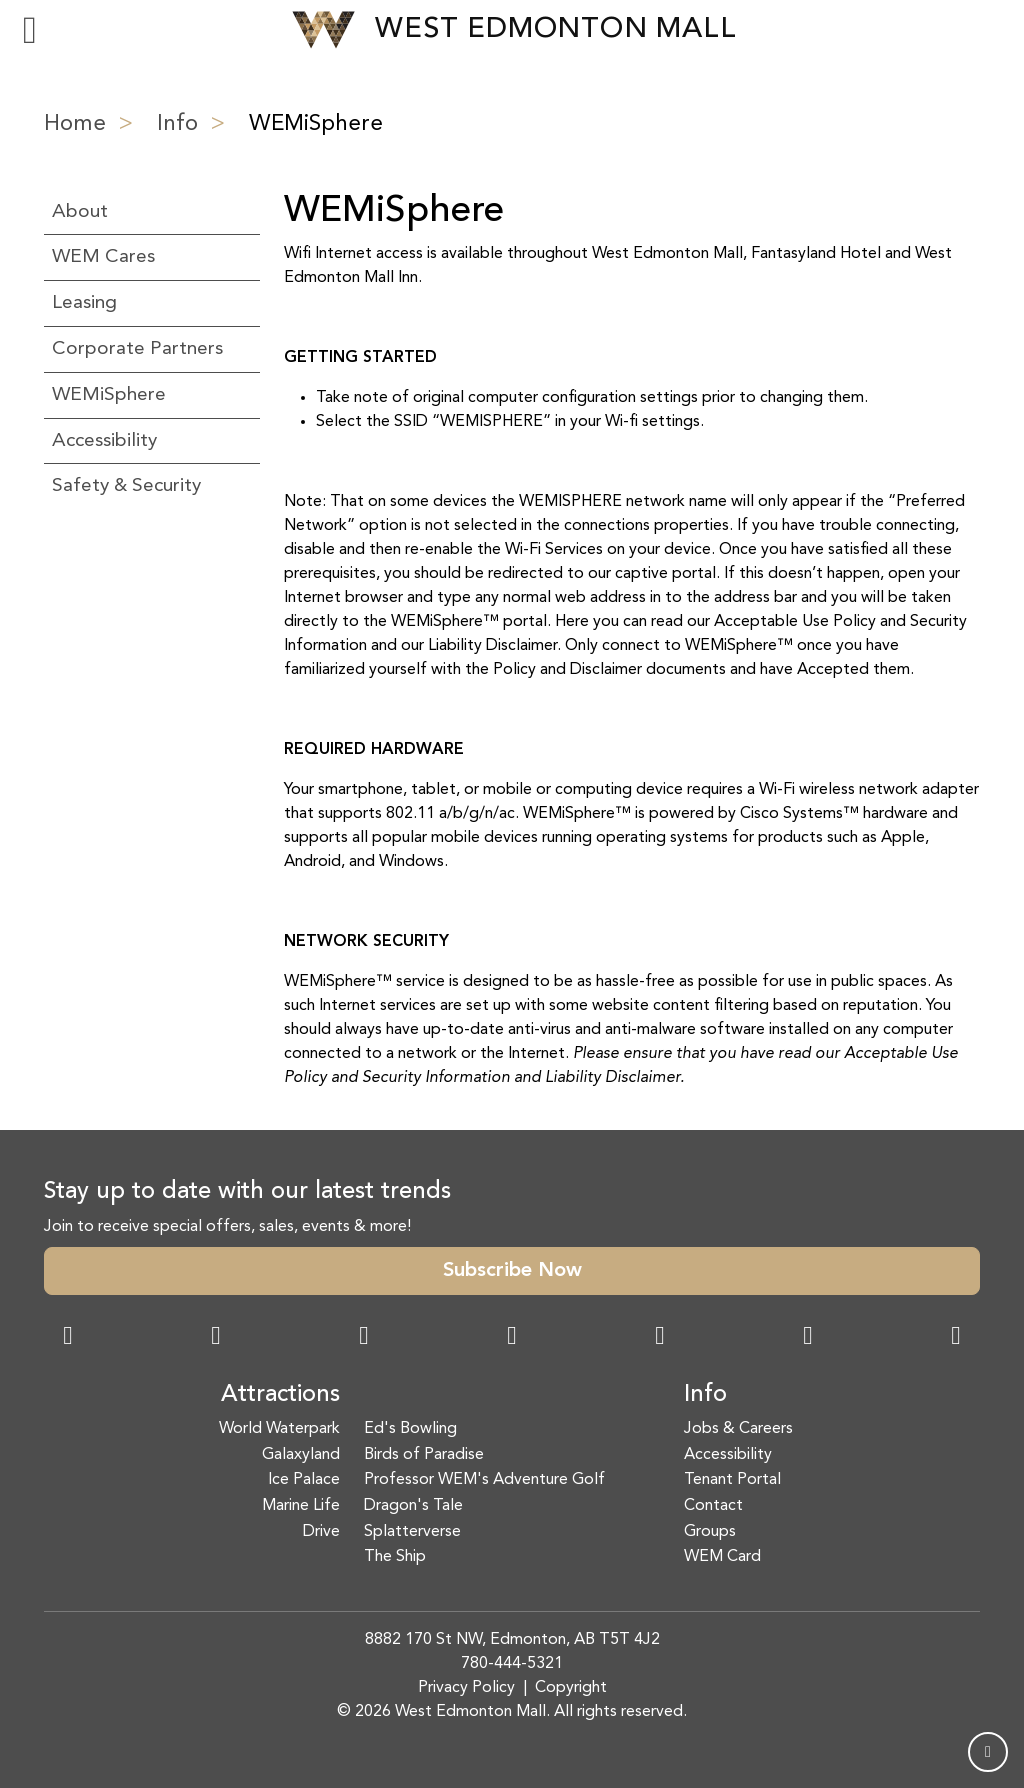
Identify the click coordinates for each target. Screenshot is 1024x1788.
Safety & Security (126, 486)
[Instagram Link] (216, 1338)
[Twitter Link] (512, 1338)
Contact (713, 1506)
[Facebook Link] (68, 1338)
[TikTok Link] (808, 1338)
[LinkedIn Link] (956, 1338)
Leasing (84, 303)
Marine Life (301, 1506)
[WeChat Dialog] (660, 1338)
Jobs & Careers (738, 1429)
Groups (710, 1532)
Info (177, 124)
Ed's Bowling (410, 1429)
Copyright (571, 1688)
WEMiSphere (109, 395)
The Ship (395, 1557)
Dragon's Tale (413, 1506)
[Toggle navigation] (30, 30)
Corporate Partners (137, 349)
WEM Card (722, 1557)
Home (75, 124)
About (80, 212)
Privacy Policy (466, 1688)
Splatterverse (412, 1532)
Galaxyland (301, 1455)
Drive (321, 1532)
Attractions (280, 1395)
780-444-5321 (512, 1664)
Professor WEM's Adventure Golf (484, 1480)
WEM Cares (103, 257)
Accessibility (104, 441)
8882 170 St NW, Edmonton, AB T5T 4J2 (512, 1640)
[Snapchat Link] (364, 1338)
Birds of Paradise (424, 1455)
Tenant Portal (732, 1480)
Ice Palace (304, 1480)
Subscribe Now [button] (512, 1271)
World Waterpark (279, 1429)
